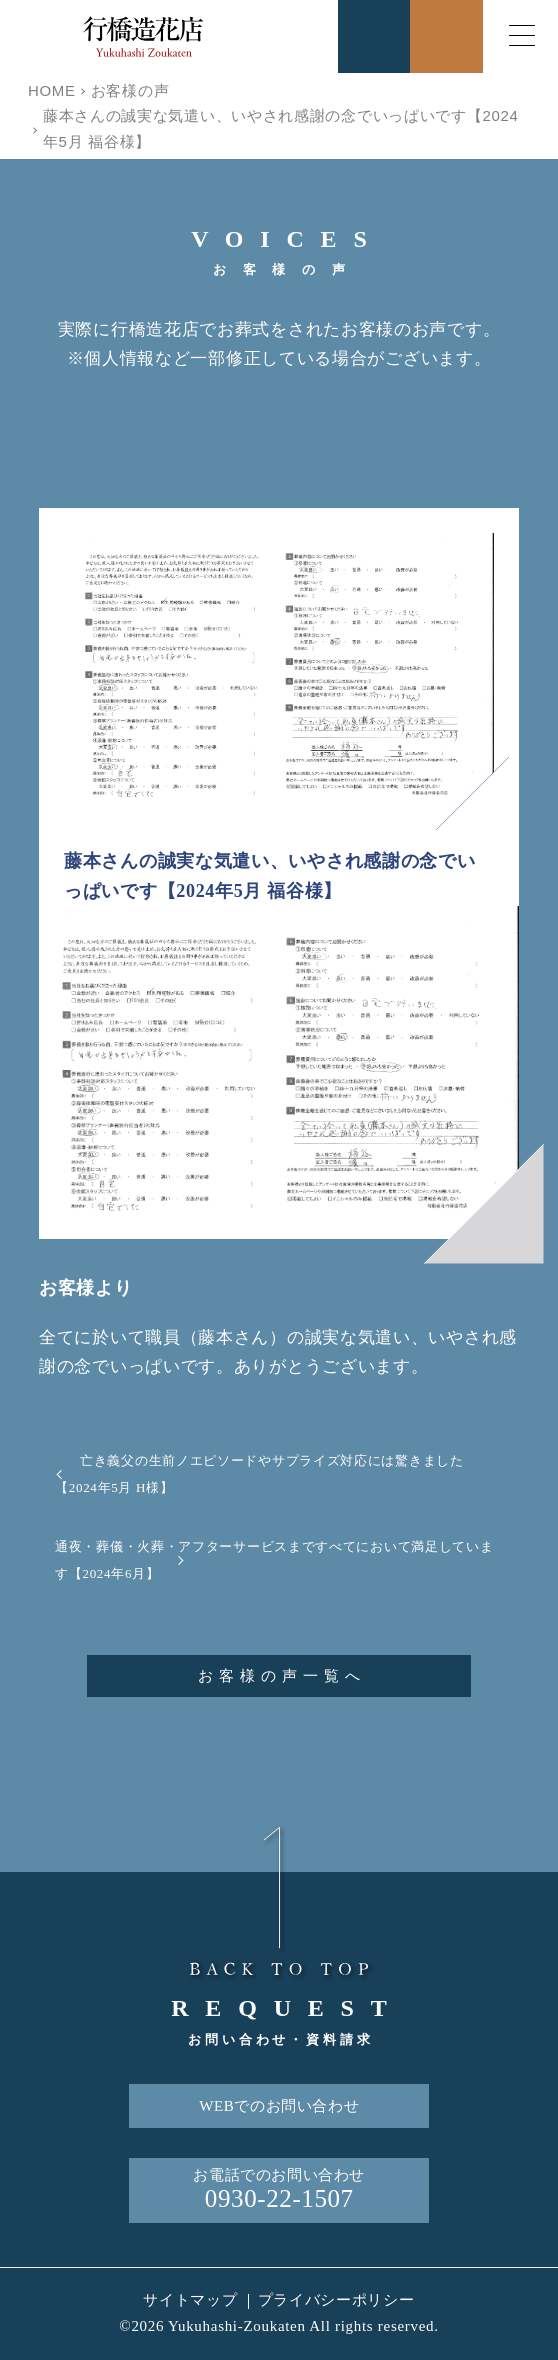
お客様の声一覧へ (282, 1676)
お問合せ (446, 36)
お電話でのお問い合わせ (279, 2190)
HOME (52, 90)
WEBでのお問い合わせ (279, 2106)
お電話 (374, 36)
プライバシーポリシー (336, 2300)
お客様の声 (130, 90)
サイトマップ (190, 2300)
